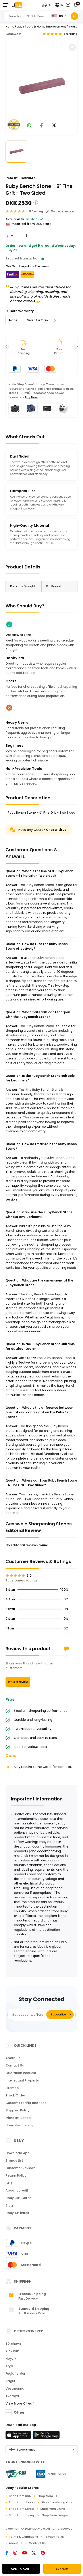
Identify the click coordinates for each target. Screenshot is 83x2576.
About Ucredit (17, 2190)
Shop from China (52, 2509)
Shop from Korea (21, 2509)
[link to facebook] (41, 125)
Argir (9, 2366)
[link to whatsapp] (29, 125)
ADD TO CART (21, 2568)
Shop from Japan (22, 2502)
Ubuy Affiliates (17, 2213)
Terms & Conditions (23, 2537)
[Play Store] (46, 2436)
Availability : (15, 219)
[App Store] (19, 2436)
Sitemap (12, 2088)
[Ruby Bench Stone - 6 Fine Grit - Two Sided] (41, 86)
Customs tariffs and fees (26, 2103)
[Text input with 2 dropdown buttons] (26, 16)
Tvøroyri (12, 2396)
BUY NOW (62, 2568)
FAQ (9, 2183)
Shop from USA (20, 2496)
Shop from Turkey (22, 2515)
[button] (47, 5)
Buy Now (31, 397)
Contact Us (15, 2065)
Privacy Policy (54, 2537)
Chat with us (56, 829)
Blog (9, 2205)
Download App (18, 2153)
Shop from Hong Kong (57, 2502)
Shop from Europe (54, 2515)
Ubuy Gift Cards (18, 2198)
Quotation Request (21, 2073)
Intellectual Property (22, 2080)
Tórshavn (13, 2343)
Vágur (10, 2381)
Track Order (15, 2095)
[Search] (74, 16)
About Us (13, 2058)
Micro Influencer (19, 2118)
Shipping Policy (17, 2110)
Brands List (14, 2160)
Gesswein (13, 34)
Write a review (18, 1682)
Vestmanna (15, 2388)
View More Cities (20, 2403)
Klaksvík (12, 2351)
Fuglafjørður (15, 2373)
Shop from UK (47, 2496)
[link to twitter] (54, 125)
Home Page (14, 26)
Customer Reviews (20, 2168)
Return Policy (16, 2175)
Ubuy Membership (20, 2125)
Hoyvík (11, 2358)
